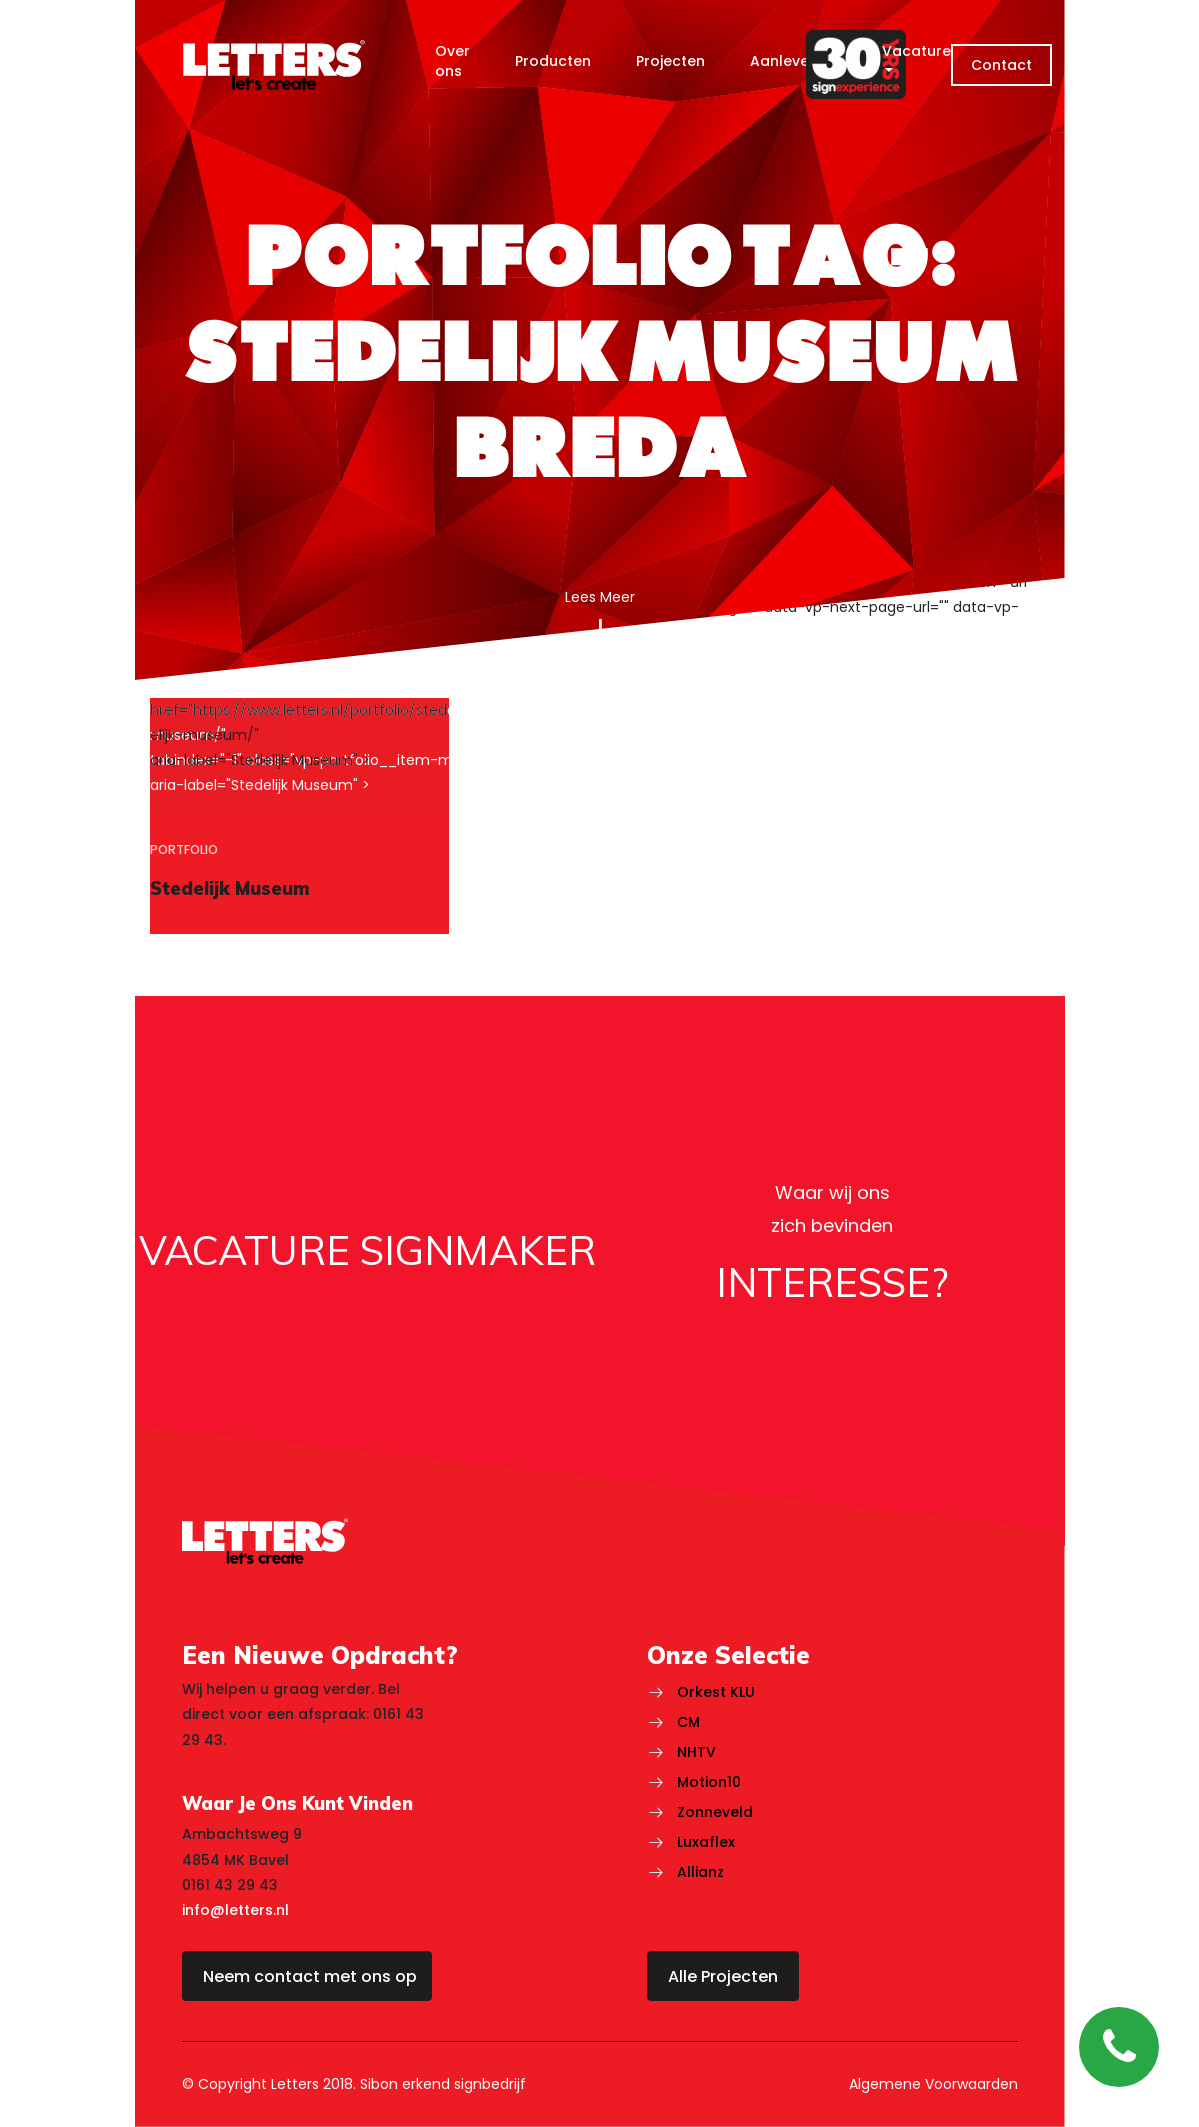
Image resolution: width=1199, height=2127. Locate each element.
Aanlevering (793, 61)
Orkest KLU (716, 1692)
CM (688, 1722)
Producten (553, 61)
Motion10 (709, 1782)
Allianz (700, 1872)
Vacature (916, 51)
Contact (1001, 65)
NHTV (696, 1752)
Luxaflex (706, 1842)
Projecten (670, 61)
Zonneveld (715, 1812)
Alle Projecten (723, 1976)
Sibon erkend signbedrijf (443, 2084)
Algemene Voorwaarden (933, 2084)
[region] (300, 816)
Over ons (452, 61)
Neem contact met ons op (310, 1976)
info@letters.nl (235, 1910)
